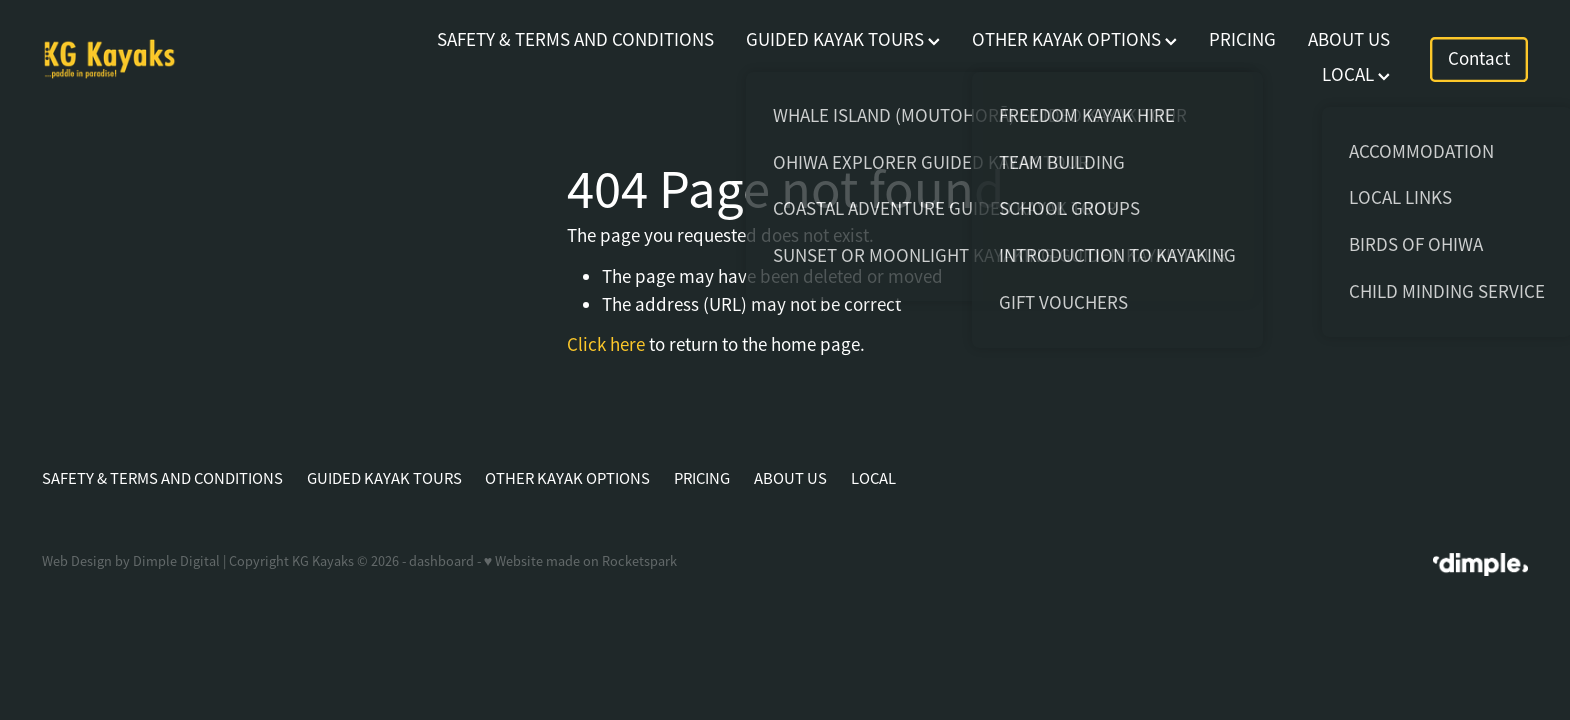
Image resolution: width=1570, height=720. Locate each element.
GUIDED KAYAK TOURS (843, 40)
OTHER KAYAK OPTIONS (1074, 40)
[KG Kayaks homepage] (190, 59)
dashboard (441, 561)
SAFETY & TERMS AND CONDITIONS (575, 40)
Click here (606, 345)
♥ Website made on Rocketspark (580, 561)
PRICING (1242, 40)
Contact (1479, 59)
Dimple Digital (176, 561)
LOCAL (1356, 75)
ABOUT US (1349, 40)
